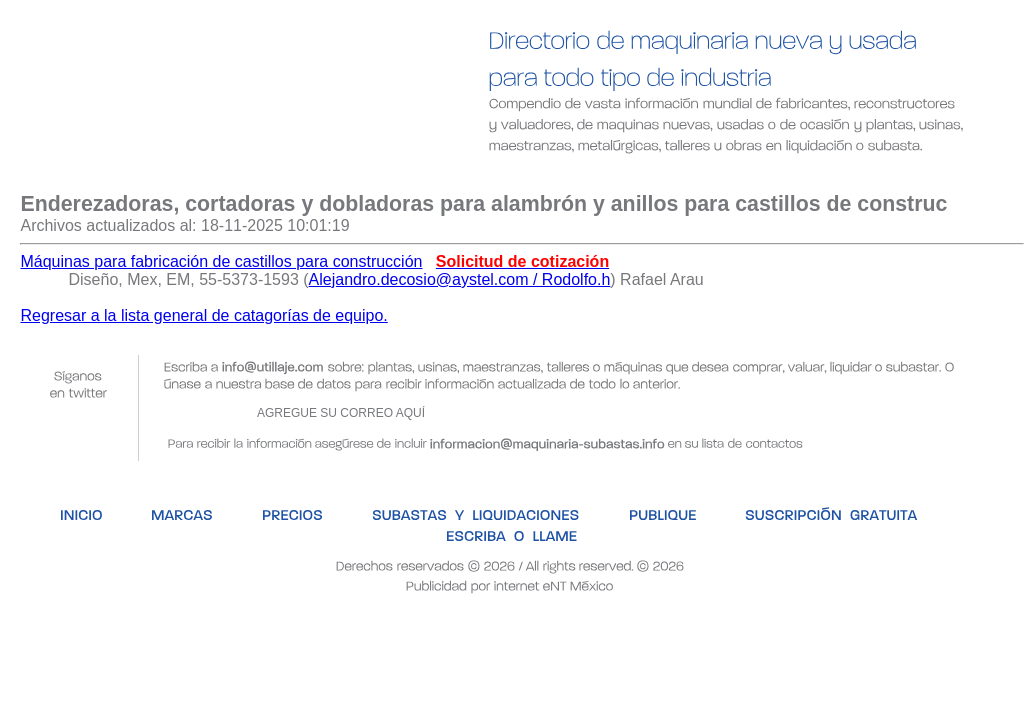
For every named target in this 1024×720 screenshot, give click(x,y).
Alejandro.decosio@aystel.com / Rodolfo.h (460, 279)
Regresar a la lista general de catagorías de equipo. (203, 315)
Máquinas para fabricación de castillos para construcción (221, 261)
